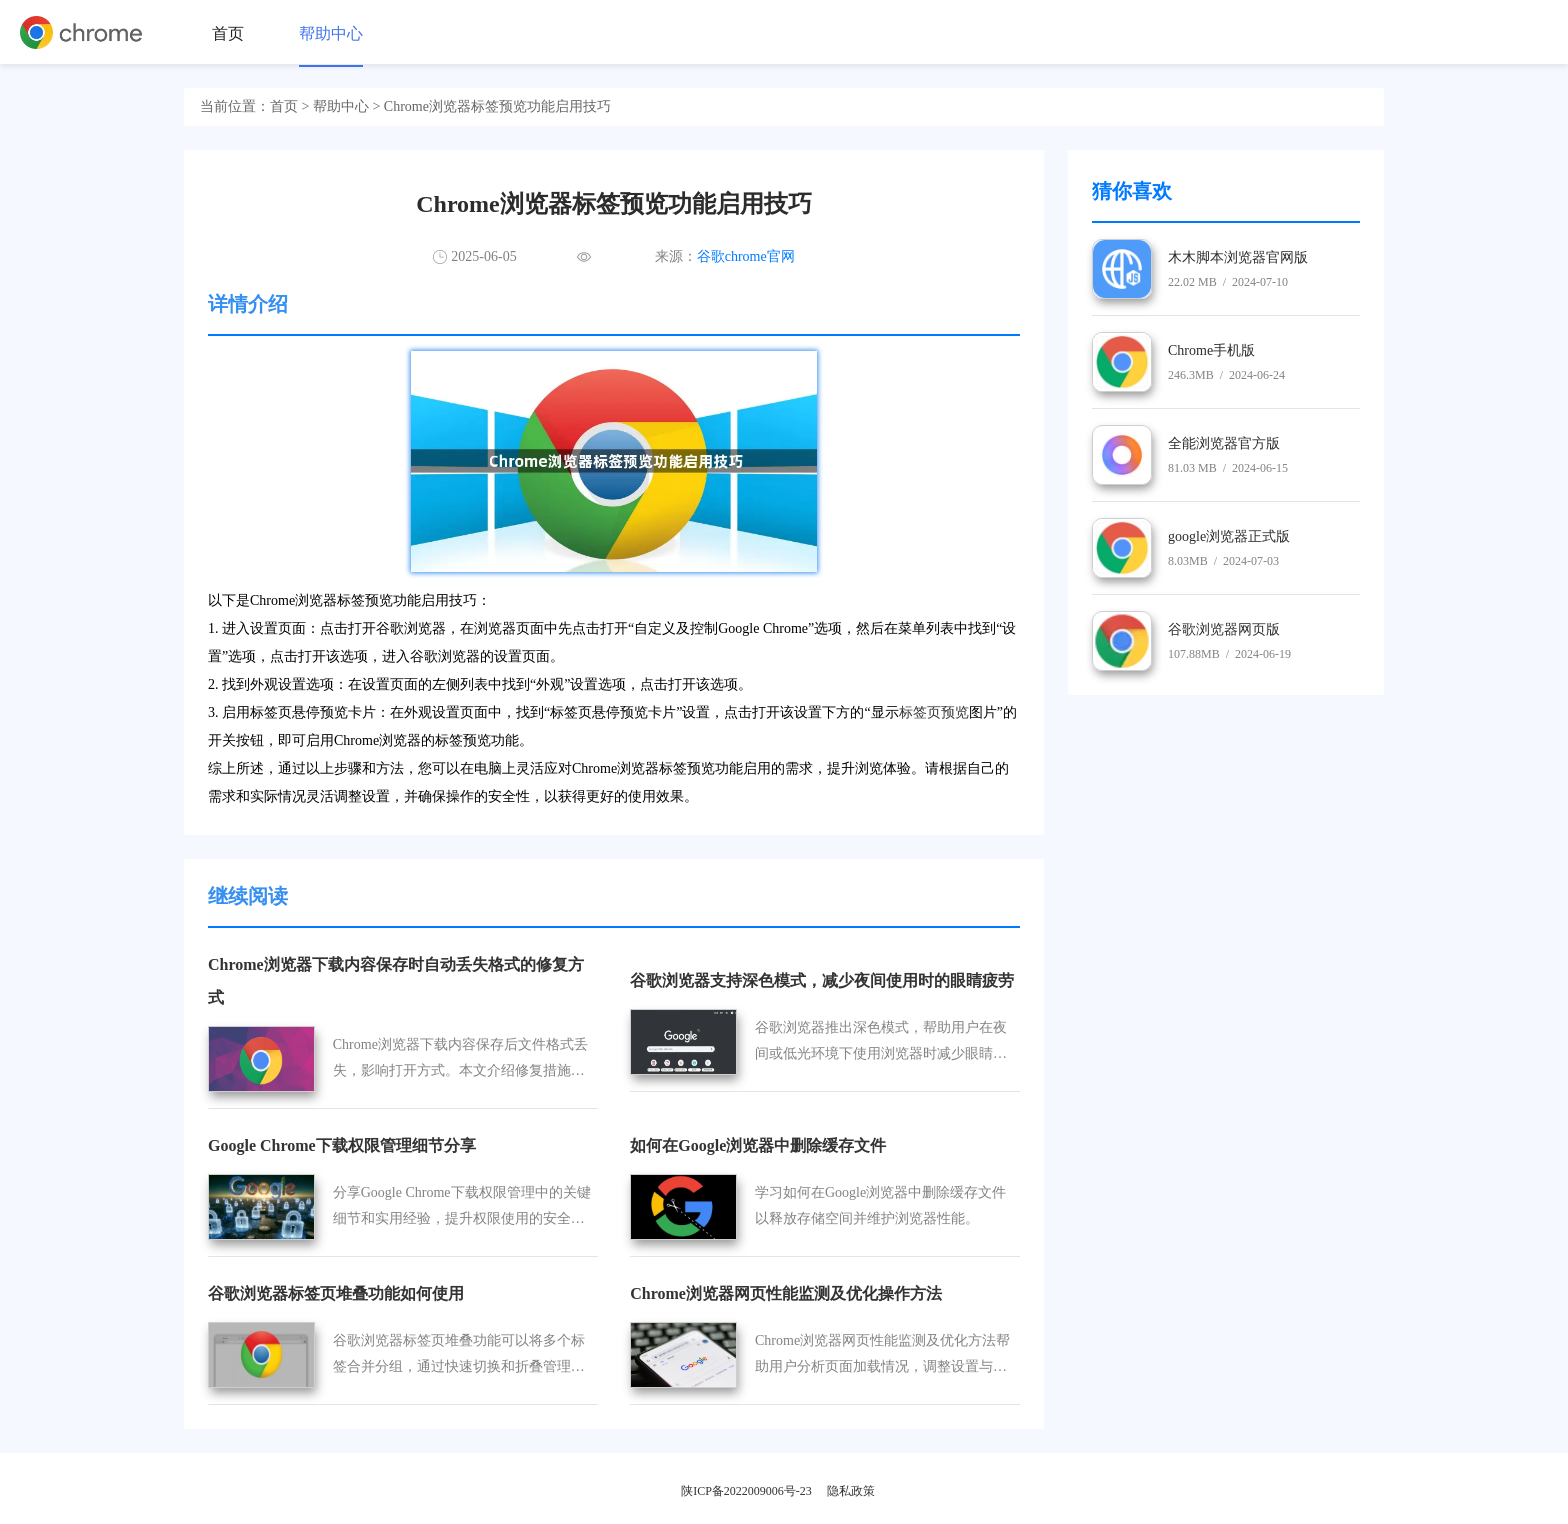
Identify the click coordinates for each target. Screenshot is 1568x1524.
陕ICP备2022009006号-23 (746, 1491)
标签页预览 (934, 712)
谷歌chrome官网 (746, 256)
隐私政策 (851, 1491)
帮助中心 (331, 33)
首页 (228, 33)
